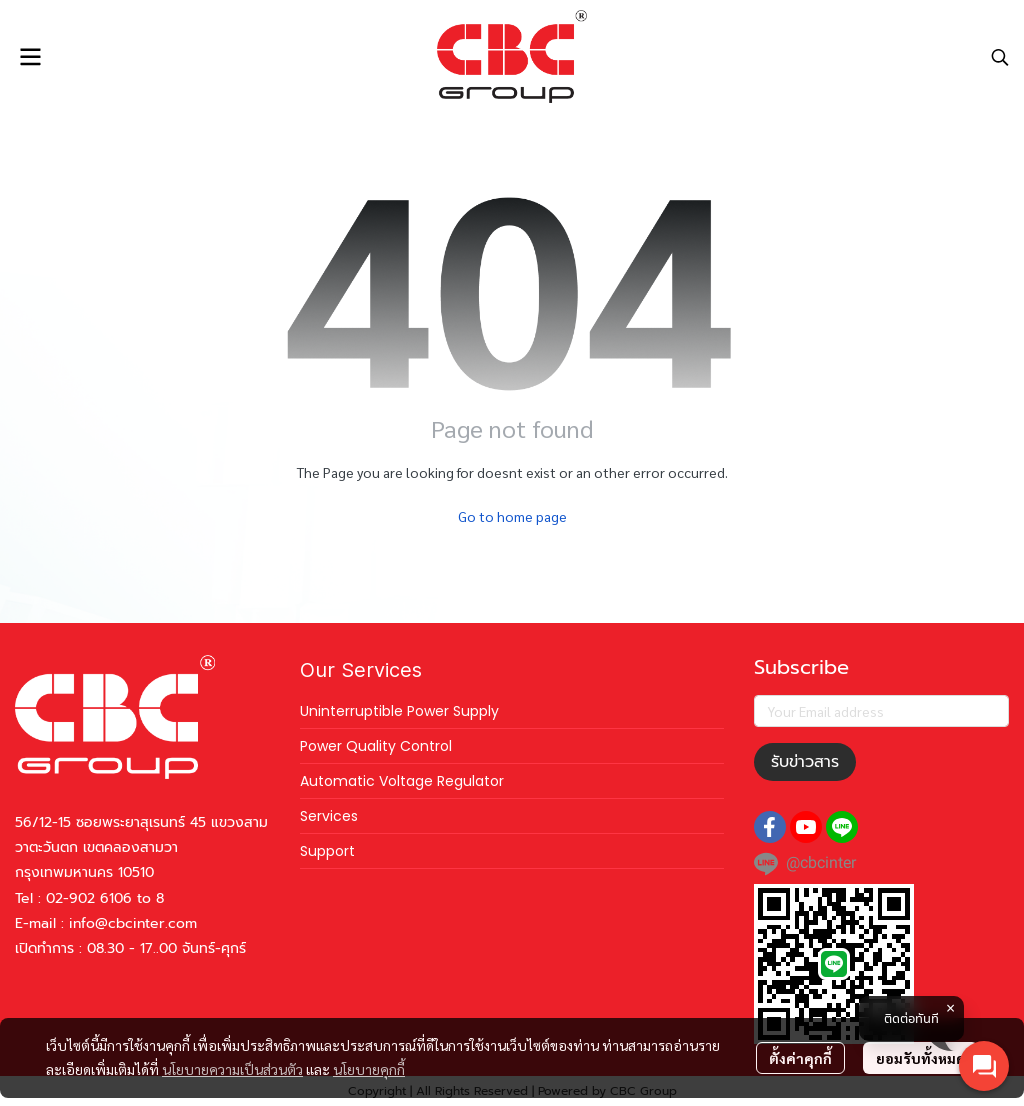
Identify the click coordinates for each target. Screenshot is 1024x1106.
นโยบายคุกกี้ (369, 1069)
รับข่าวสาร (805, 762)
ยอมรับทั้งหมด (920, 1058)
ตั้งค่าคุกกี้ (800, 1058)
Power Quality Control (376, 746)
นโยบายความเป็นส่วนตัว (232, 1069)
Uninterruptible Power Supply (399, 711)
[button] (1000, 57)
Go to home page (512, 516)
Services (329, 816)
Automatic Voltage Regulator (402, 781)
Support (327, 851)
